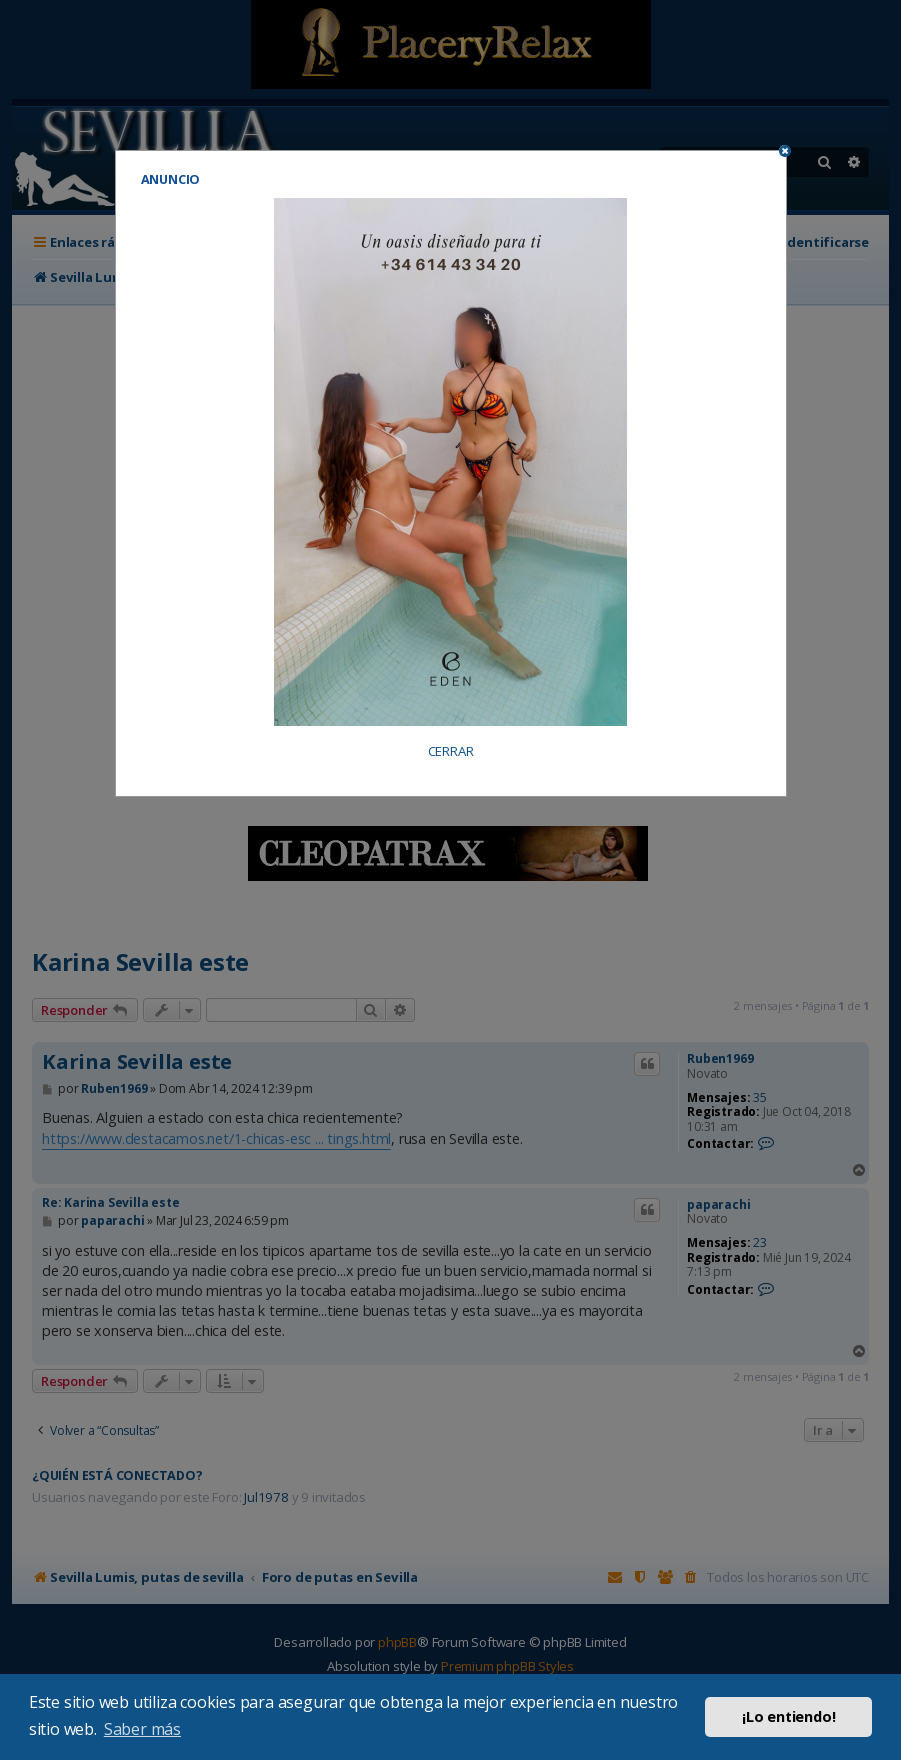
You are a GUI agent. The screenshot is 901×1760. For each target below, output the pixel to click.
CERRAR (451, 751)
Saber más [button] (142, 1729)
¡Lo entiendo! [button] (788, 1716)
